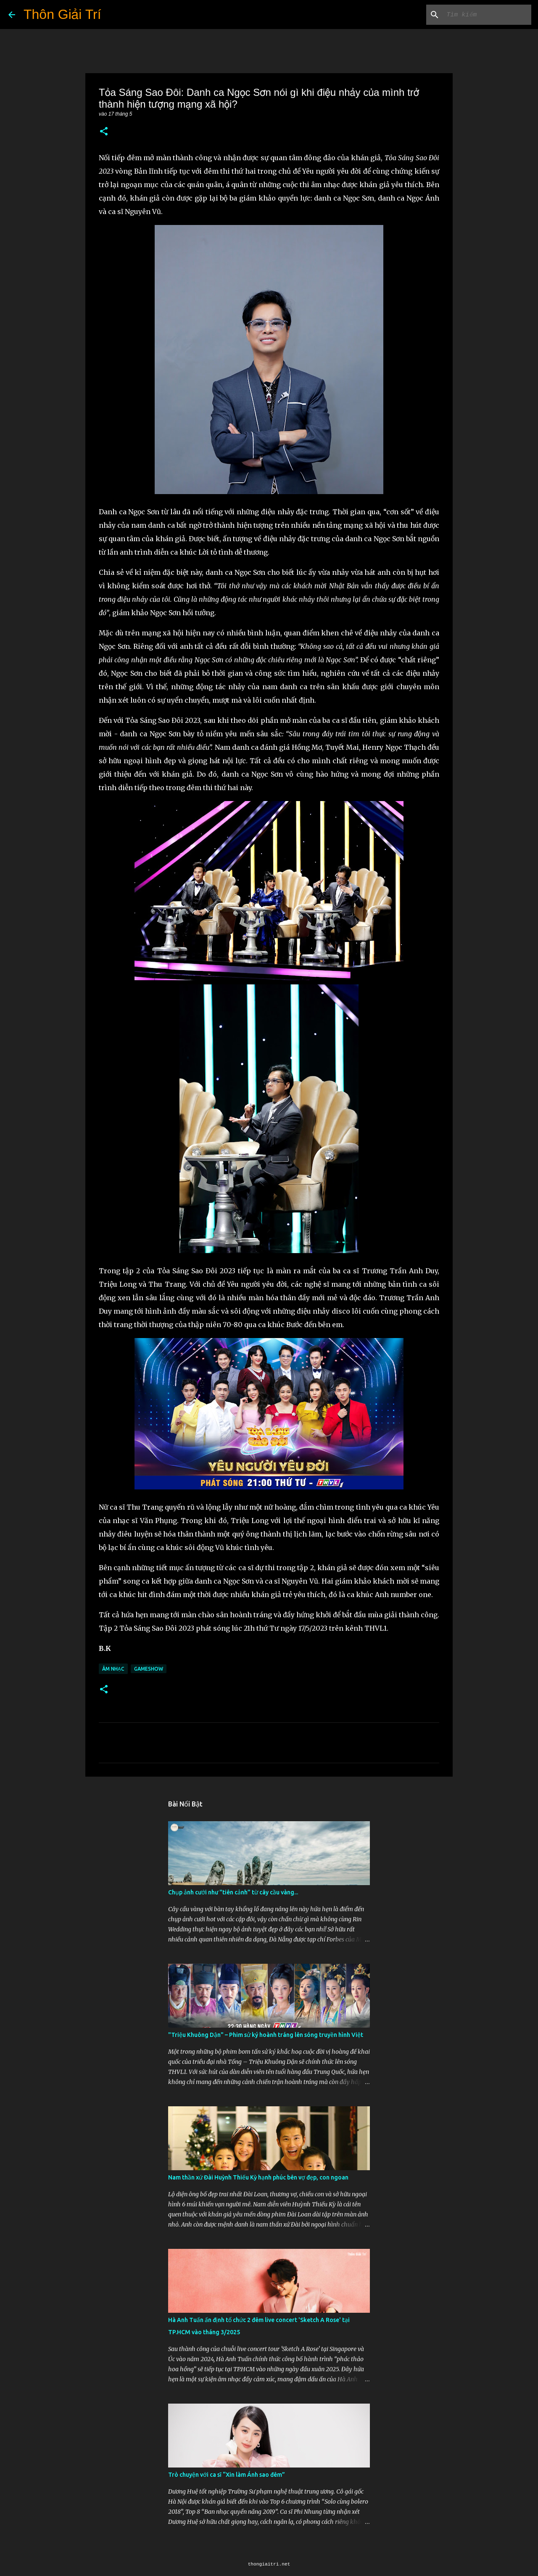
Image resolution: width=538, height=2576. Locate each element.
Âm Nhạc (113, 1668)
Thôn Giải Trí (62, 14)
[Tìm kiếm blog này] (487, 15)
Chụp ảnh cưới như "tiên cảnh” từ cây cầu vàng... (233, 1892)
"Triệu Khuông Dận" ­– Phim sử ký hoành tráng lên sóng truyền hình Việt (265, 2034)
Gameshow (148, 1668)
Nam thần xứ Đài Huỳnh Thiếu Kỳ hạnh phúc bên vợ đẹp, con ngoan (258, 2177)
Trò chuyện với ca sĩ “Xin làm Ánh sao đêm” (226, 2474)
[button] (104, 132)
